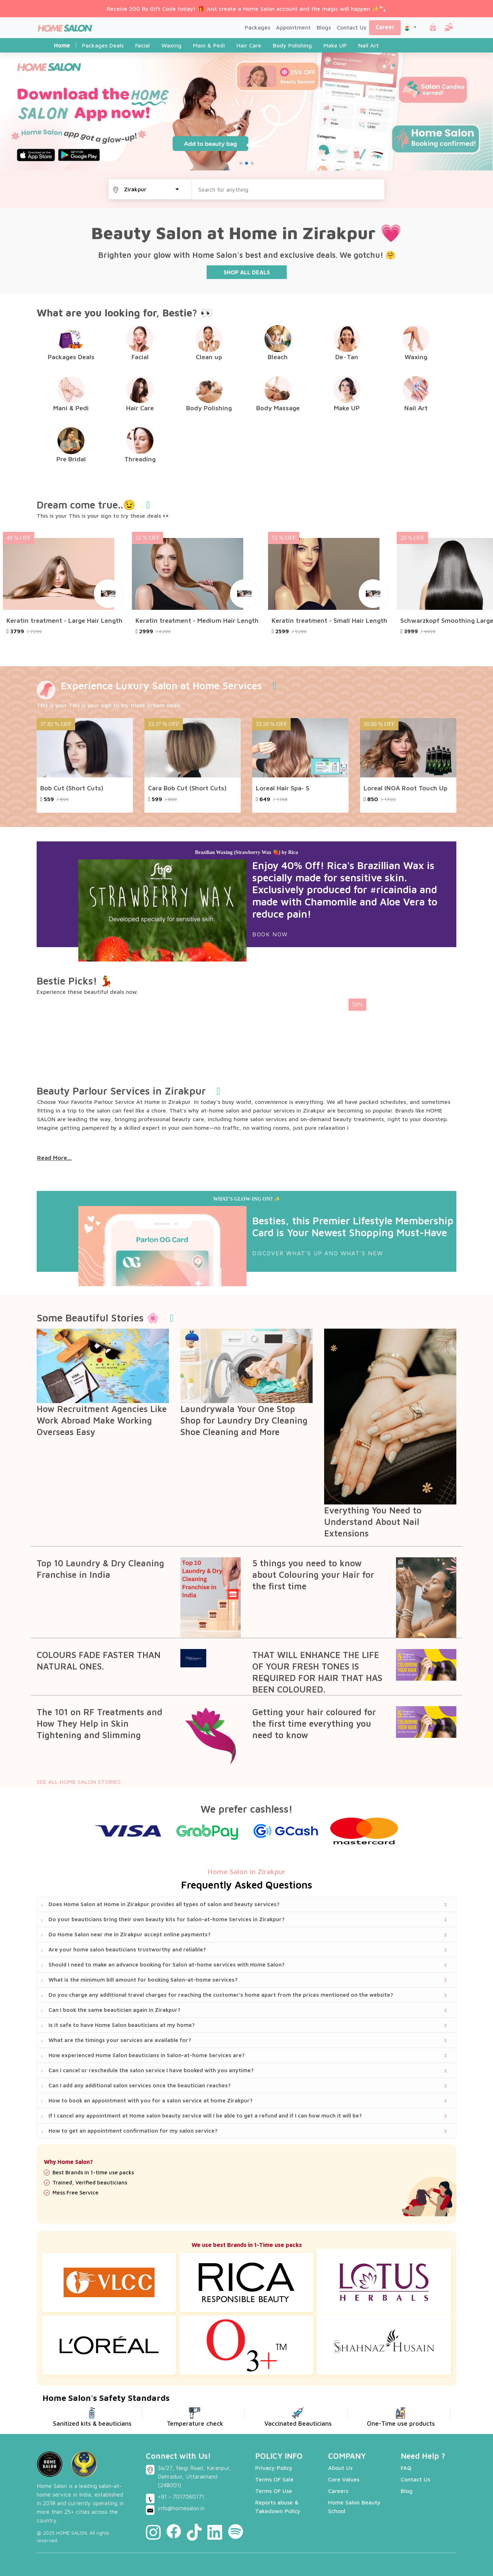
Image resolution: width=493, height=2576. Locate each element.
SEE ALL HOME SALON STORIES (79, 1781)
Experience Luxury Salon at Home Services (161, 686)
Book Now (270, 934)
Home (62, 45)
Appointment (293, 27)
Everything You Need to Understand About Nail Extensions (372, 1521)
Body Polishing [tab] (292, 45)
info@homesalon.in (181, 2508)
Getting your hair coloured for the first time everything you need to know (314, 1723)
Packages (257, 27)
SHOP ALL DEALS (247, 272)
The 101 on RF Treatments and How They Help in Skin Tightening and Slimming (99, 1723)
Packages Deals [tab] (103, 45)
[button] (410, 27)
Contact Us (351, 27)
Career (385, 27)
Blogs (324, 27)
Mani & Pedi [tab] (209, 45)
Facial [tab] (142, 45)
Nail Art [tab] (368, 45)
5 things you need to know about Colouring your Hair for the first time (313, 1574)
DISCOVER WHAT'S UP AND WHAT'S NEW (317, 1253)
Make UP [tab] (335, 45)
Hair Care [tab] (248, 45)
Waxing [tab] (171, 45)
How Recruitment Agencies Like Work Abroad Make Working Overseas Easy (102, 1420)
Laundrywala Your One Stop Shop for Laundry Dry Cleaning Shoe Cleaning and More (244, 1420)
